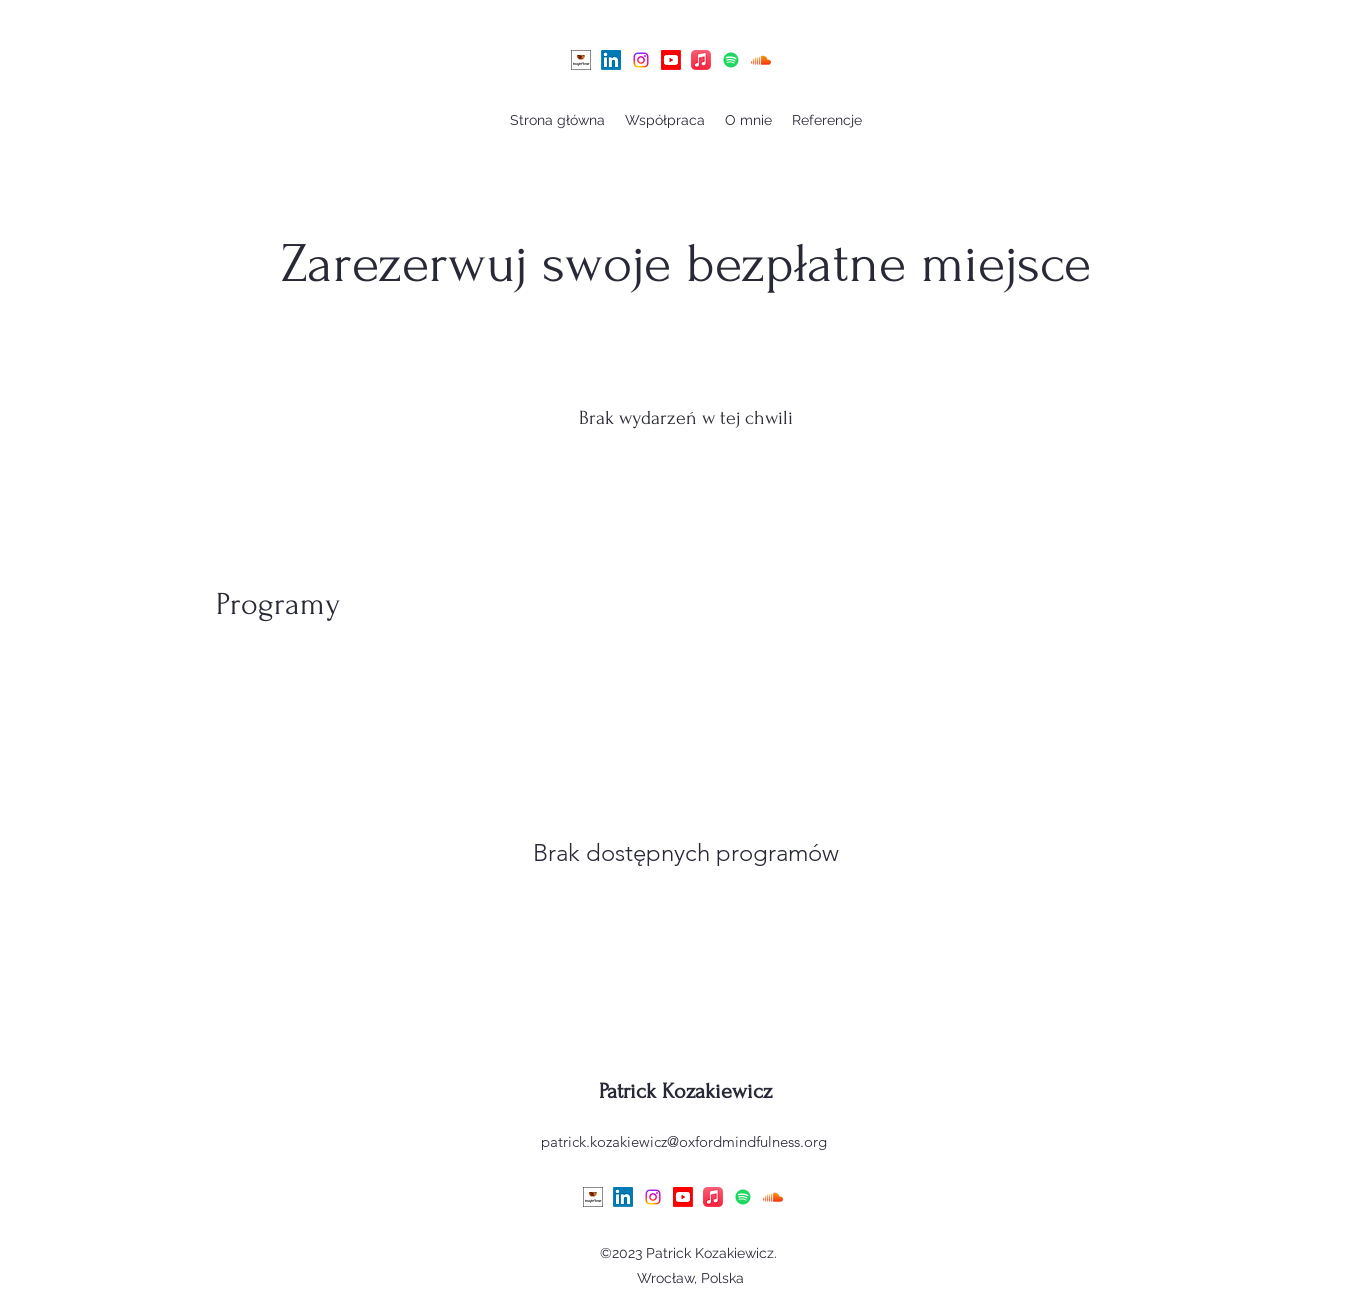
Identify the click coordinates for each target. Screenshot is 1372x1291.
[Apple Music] (701, 60)
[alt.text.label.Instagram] (641, 60)
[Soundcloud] (761, 60)
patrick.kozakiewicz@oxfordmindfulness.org (684, 1141)
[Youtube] (671, 60)
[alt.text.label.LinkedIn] (611, 60)
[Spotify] (731, 60)
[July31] (581, 60)
